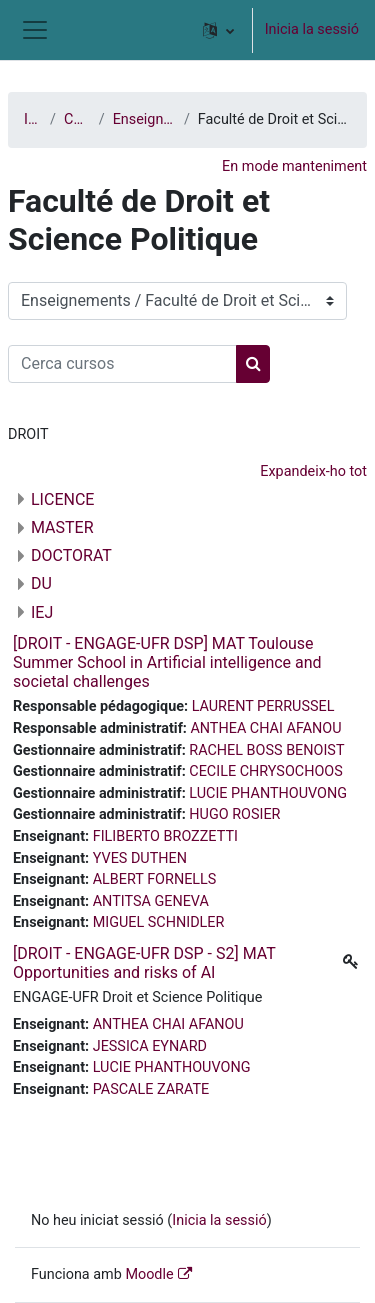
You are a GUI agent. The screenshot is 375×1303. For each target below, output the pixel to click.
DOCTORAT (71, 555)
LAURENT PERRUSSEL (263, 706)
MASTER (62, 527)
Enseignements (144, 119)
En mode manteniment (294, 166)
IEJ (42, 612)
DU (41, 583)
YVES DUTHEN (140, 858)
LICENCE (62, 499)
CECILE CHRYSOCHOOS (265, 771)
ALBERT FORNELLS (155, 879)
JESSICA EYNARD (150, 1046)
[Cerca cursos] (122, 364)
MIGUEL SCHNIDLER (159, 922)
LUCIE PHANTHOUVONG (268, 793)
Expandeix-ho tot (313, 471)
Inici (33, 119)
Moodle (149, 1274)
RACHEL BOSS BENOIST (266, 750)
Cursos (77, 119)
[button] (218, 30)
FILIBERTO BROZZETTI (165, 836)
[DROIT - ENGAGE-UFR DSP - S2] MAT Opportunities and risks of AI (144, 963)
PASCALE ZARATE (151, 1089)
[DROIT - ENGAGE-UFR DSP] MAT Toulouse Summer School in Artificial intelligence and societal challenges (167, 662)
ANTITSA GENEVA (151, 901)
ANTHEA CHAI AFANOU (265, 728)
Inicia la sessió (312, 29)
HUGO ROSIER (234, 814)
